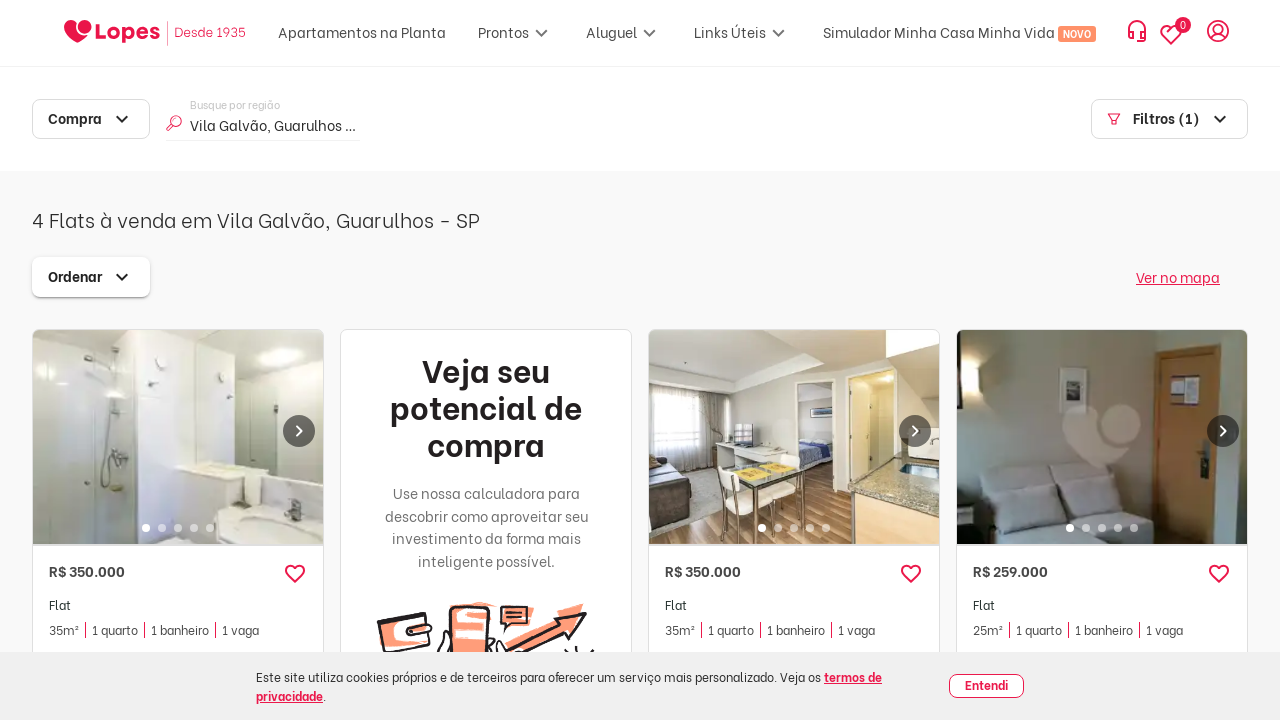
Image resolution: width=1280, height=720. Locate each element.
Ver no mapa (1178, 276)
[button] (295, 574)
